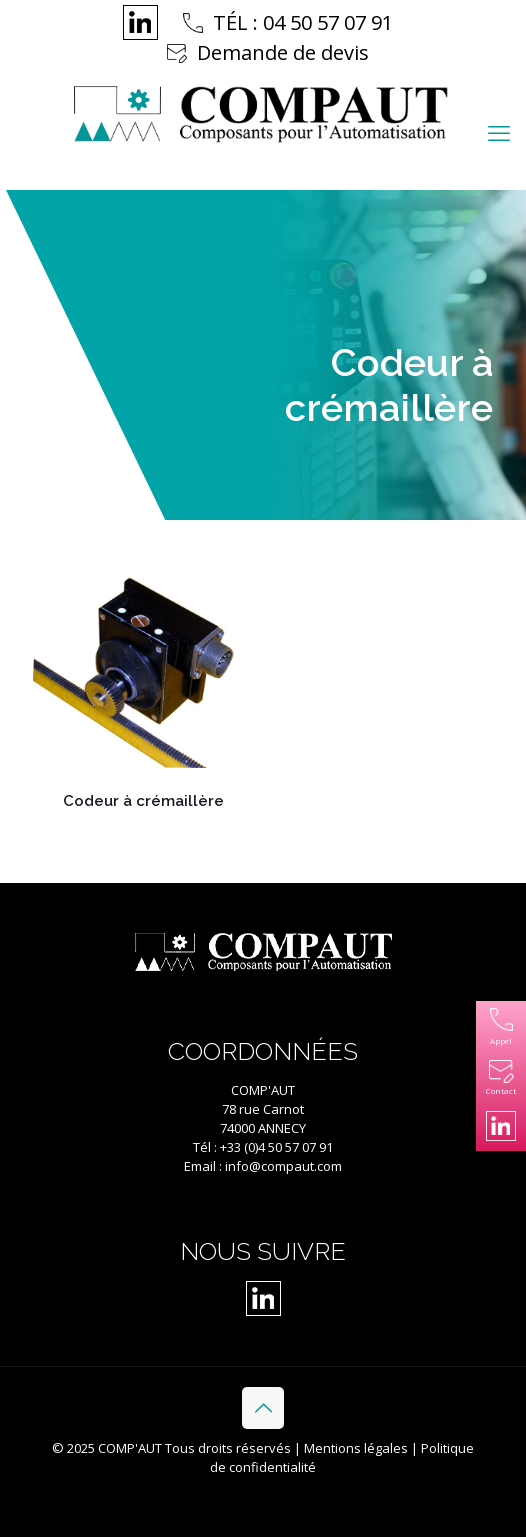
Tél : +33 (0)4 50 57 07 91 (263, 1147)
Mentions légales (356, 1448)
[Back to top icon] (263, 1408)
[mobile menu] (499, 132)
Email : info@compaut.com (263, 1166)
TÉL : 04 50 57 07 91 (303, 22)
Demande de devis (283, 52)
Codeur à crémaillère (143, 801)
